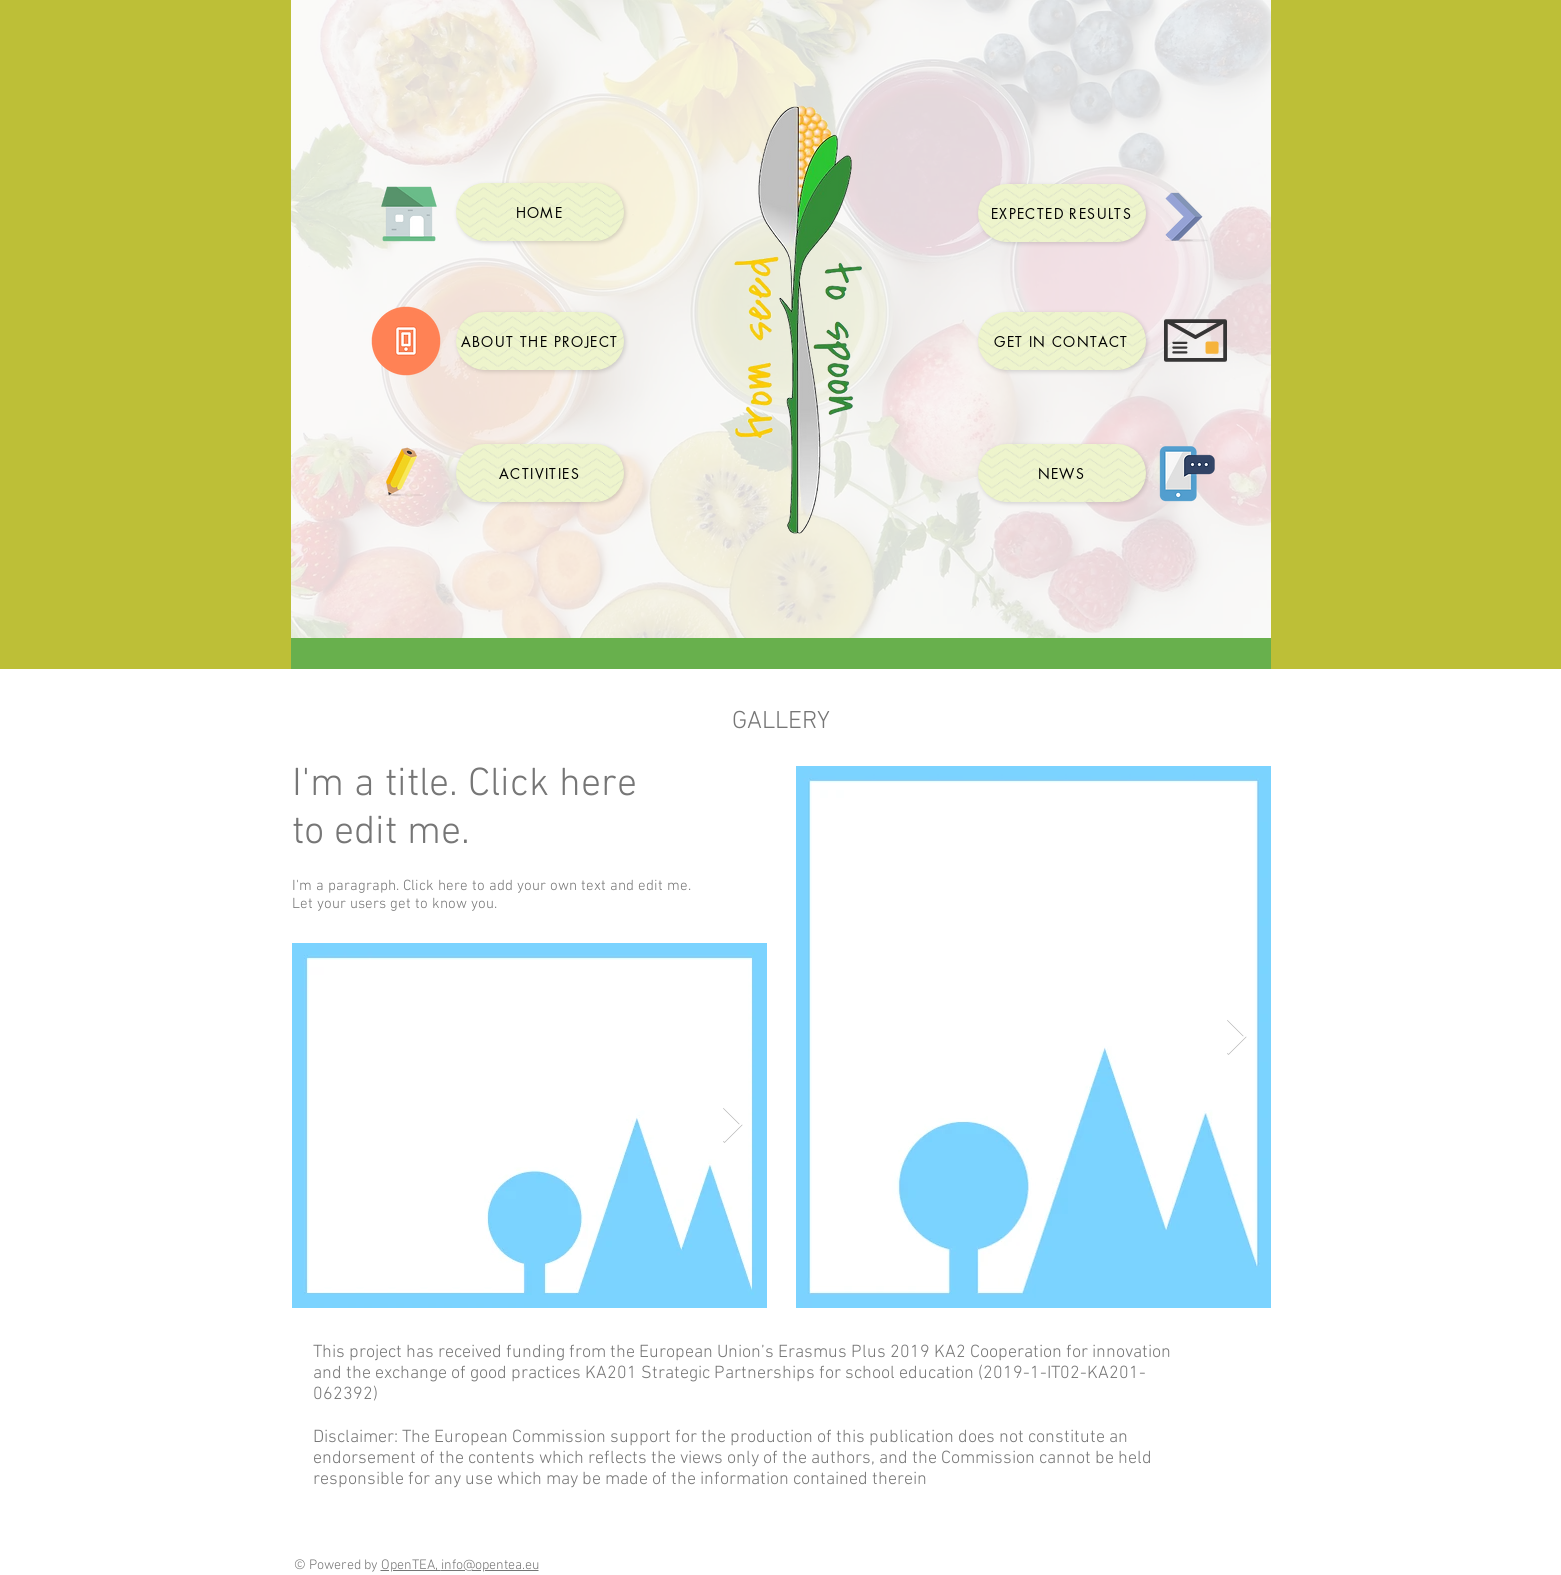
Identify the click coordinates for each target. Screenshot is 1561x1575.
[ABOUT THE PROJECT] (540, 341)
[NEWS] (1062, 473)
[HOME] (540, 212)
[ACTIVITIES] (540, 473)
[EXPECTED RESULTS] (1062, 213)
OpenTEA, (411, 1565)
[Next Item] (732, 1125)
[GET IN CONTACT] (1062, 341)
